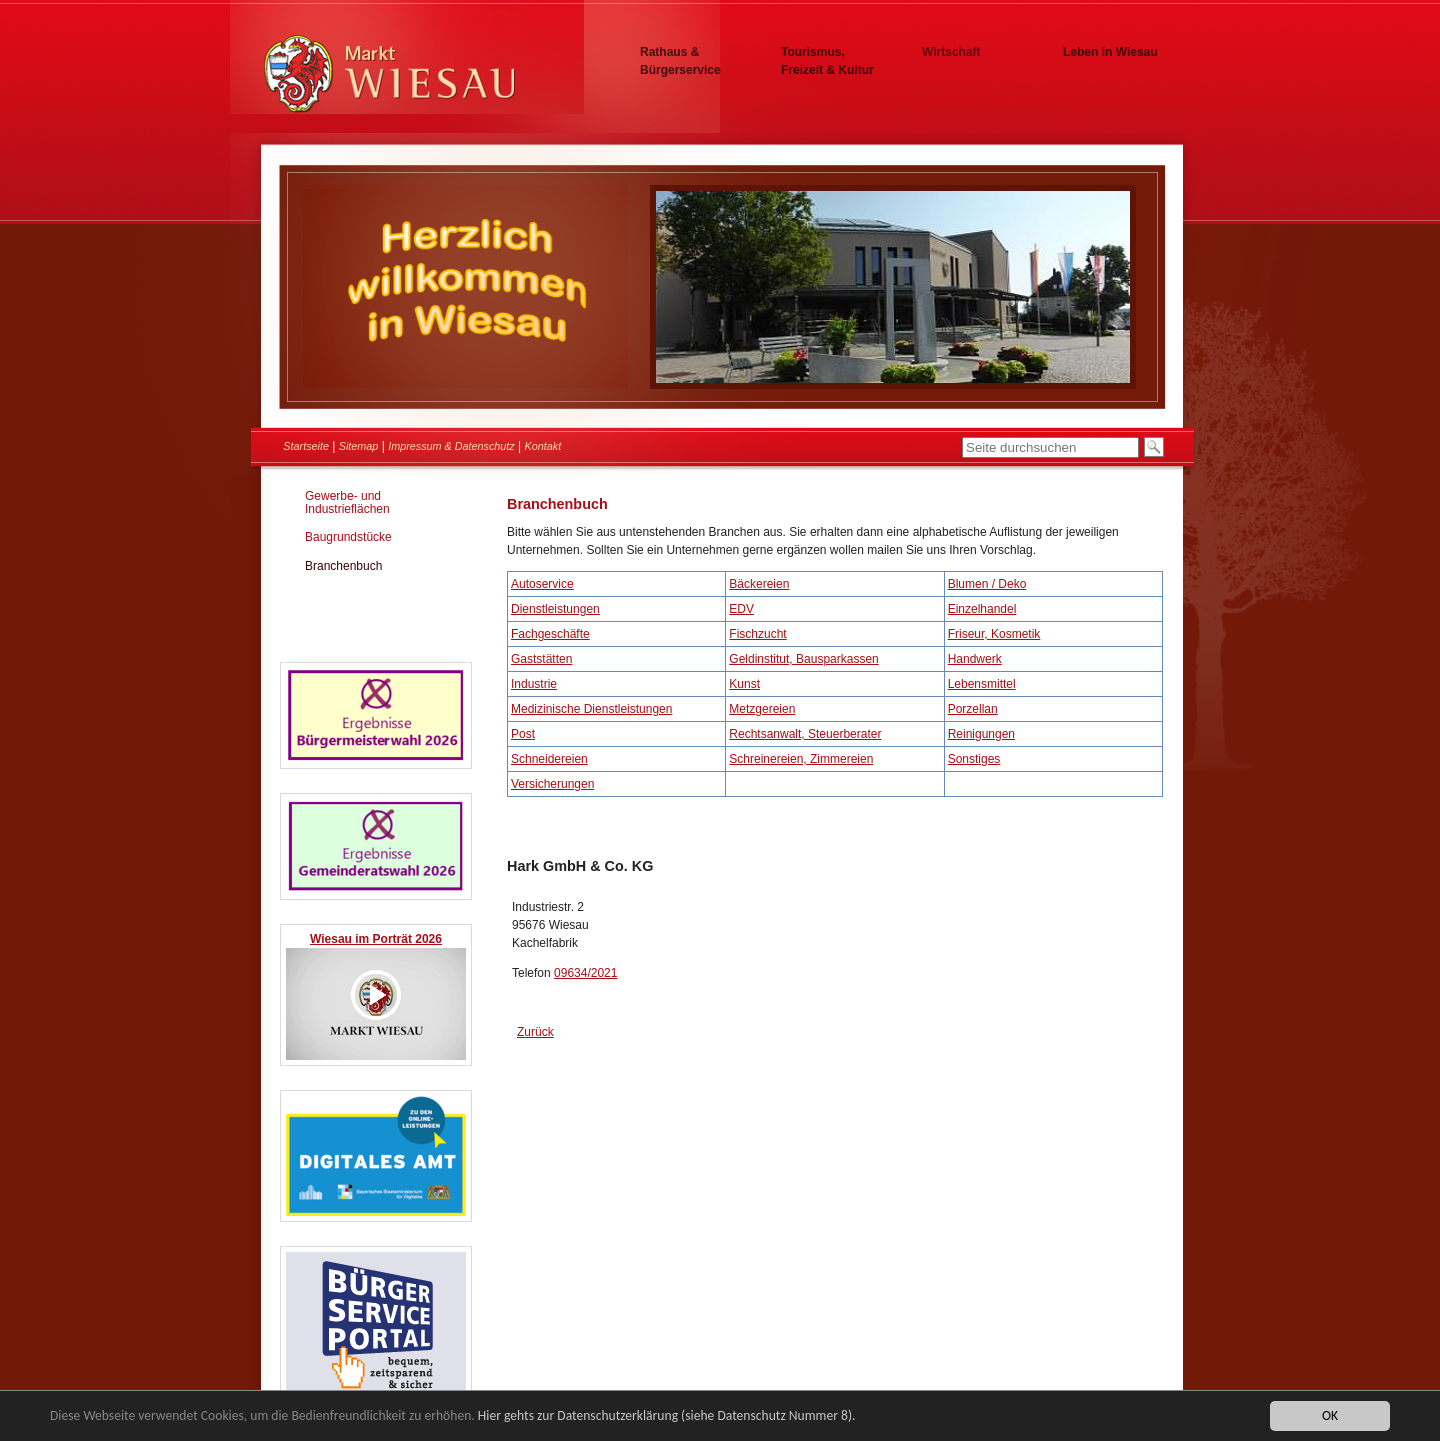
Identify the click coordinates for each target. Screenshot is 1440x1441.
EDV (741, 609)
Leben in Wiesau (1110, 52)
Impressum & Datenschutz (451, 446)
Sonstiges (974, 759)
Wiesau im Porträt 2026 (376, 939)
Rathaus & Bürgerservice (680, 61)
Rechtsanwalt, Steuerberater (805, 734)
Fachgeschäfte (550, 634)
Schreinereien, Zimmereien (801, 759)
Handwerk (975, 659)
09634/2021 (585, 973)
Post (523, 734)
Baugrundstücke (348, 537)
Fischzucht (757, 634)
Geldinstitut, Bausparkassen (803, 659)
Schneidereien (549, 759)
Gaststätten (541, 659)
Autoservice (542, 584)
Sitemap (359, 446)
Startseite (306, 446)
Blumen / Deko (987, 584)
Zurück (535, 1032)
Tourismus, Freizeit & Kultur (827, 61)
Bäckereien (759, 584)
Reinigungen (981, 734)
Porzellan (973, 709)
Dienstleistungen (555, 609)
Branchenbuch (343, 566)
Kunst (744, 684)
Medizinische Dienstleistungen (591, 709)
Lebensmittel (982, 684)
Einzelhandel (982, 609)
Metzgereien (762, 709)
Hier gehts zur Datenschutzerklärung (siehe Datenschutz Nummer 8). (667, 1416)
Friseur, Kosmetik (994, 634)
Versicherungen (552, 784)
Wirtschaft (951, 52)
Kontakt (543, 446)
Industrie (534, 684)
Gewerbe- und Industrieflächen (347, 502)
